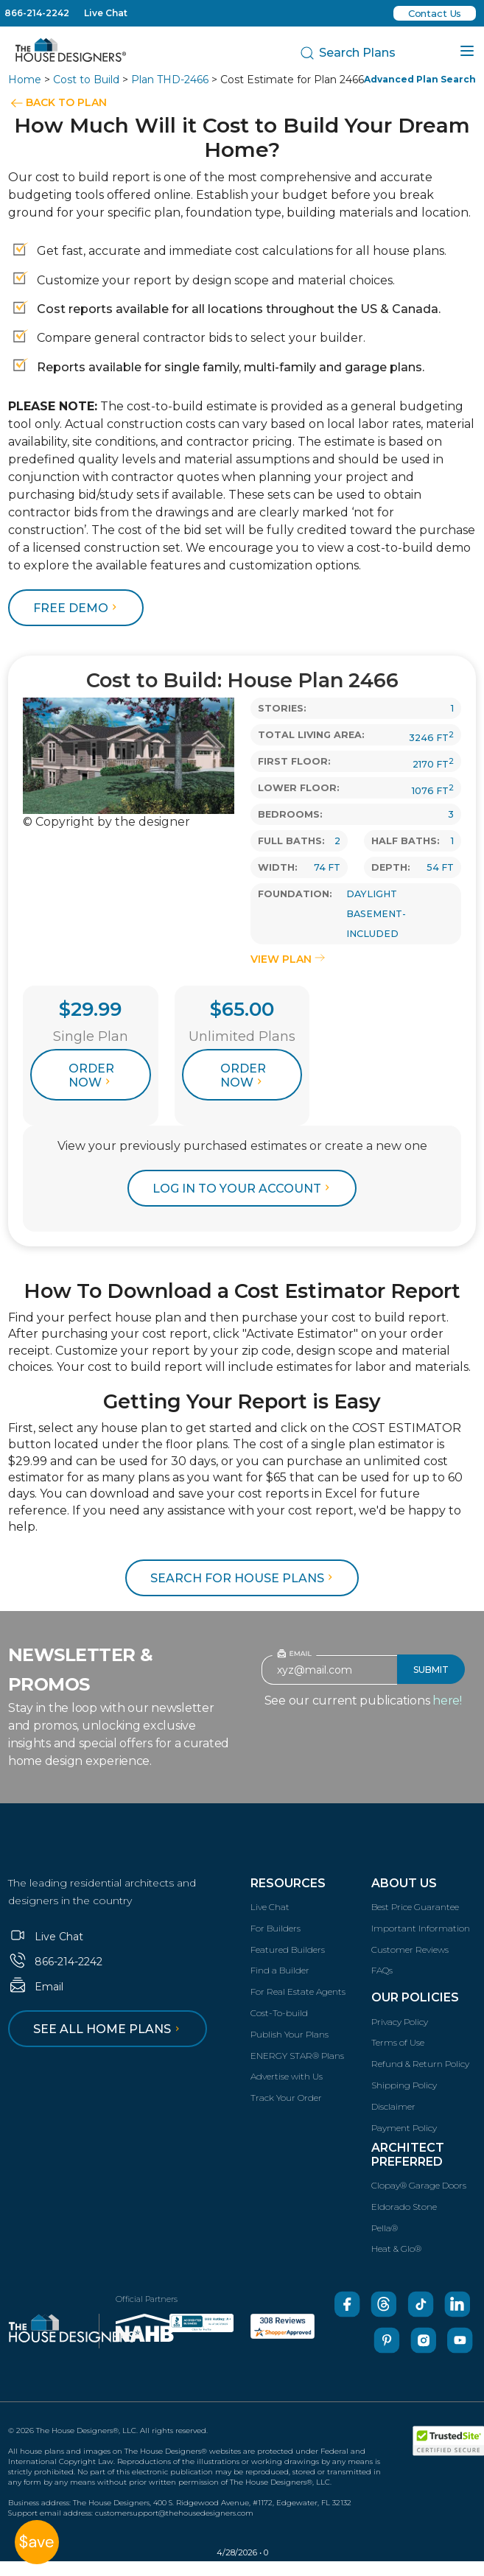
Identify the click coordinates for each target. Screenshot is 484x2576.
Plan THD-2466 (169, 79)
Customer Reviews (410, 1949)
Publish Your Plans (289, 2034)
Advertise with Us (286, 2076)
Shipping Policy (404, 2085)
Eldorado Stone (404, 2206)
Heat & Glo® (396, 2248)
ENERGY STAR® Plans (297, 2055)
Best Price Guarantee (415, 1906)
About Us (404, 1883)
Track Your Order (286, 2097)
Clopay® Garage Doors (418, 2185)
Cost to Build (86, 79)
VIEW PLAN (287, 959)
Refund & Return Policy (420, 2063)
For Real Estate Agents (298, 1991)
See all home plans (108, 2029)
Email (35, 1986)
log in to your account (243, 1189)
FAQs (382, 1970)
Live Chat (105, 12)
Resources (288, 1883)
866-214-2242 (36, 12)
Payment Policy (404, 2127)
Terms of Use (397, 2042)
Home (24, 79)
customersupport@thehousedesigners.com (174, 2513)
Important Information (420, 1928)
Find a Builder (279, 1970)
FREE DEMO (77, 608)
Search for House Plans (243, 1578)
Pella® (384, 2227)
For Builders (275, 1928)
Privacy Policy (399, 2021)
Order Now (91, 1075)
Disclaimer (393, 2106)
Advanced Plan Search (420, 79)
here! (447, 1701)
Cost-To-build (279, 2012)
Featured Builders (287, 1949)
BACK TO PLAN (66, 102)
